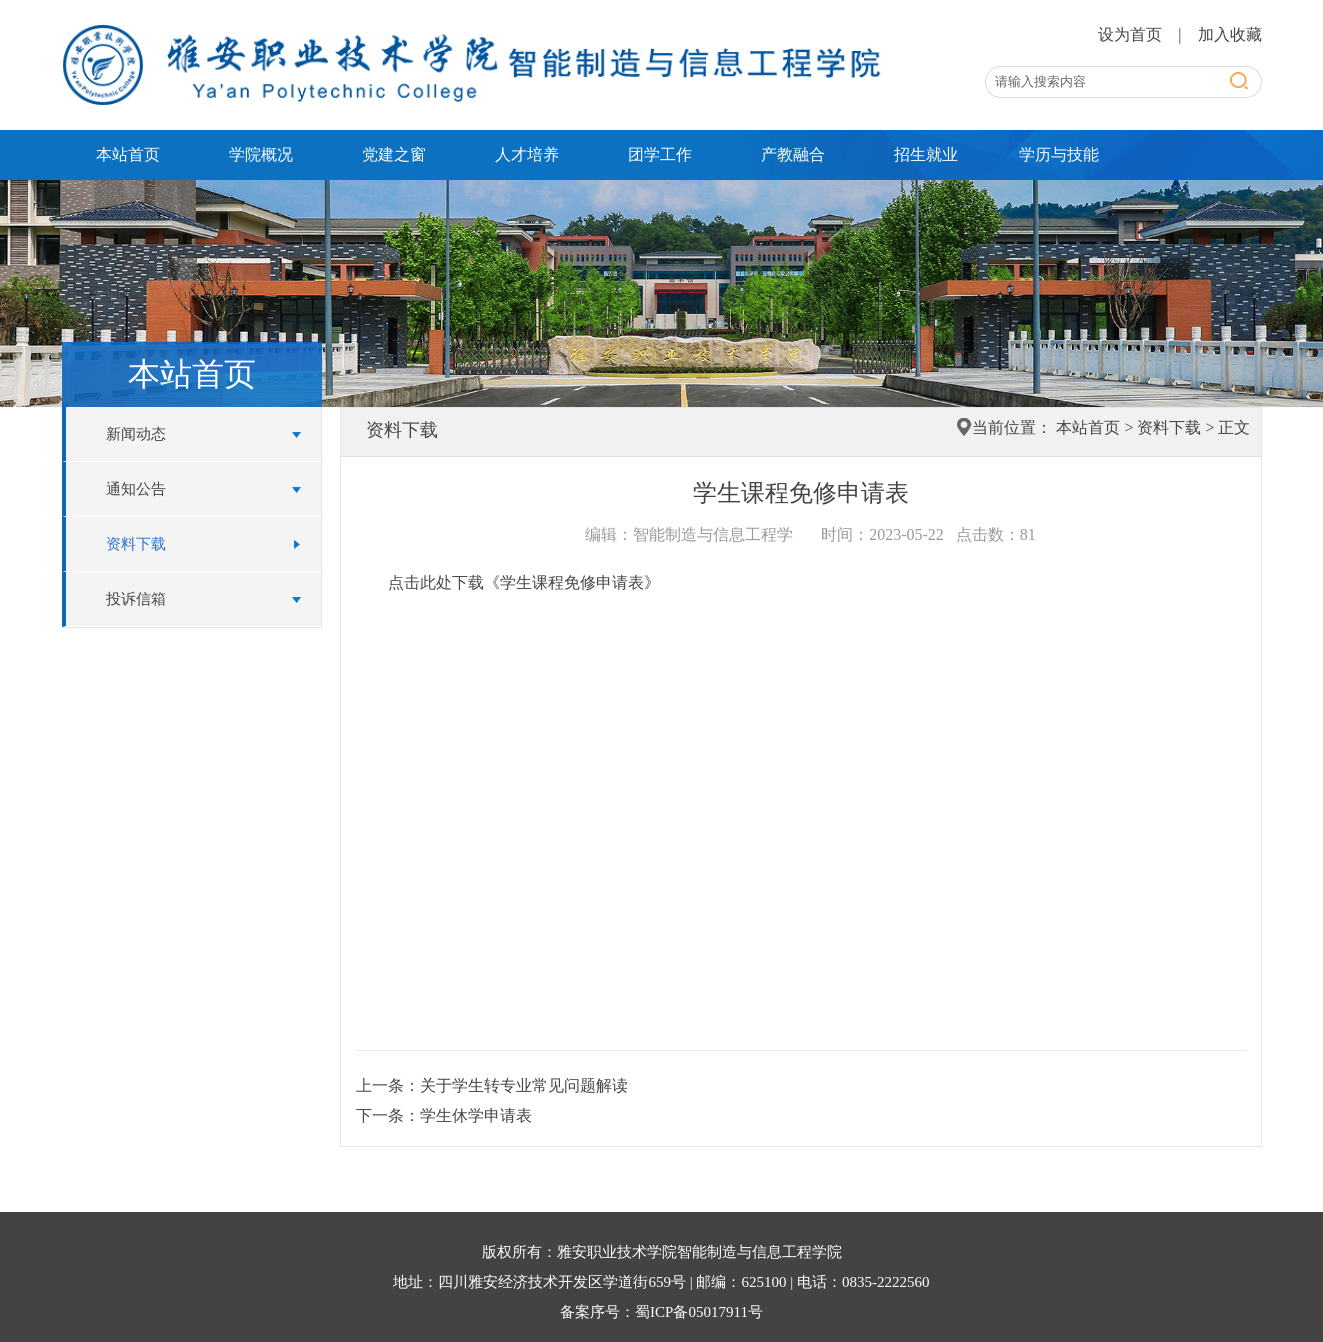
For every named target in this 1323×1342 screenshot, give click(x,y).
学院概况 (261, 154)
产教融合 (793, 154)
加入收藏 (1230, 34)
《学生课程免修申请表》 (572, 582)
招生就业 (926, 154)
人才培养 (527, 154)
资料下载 (136, 544)
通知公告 (136, 489)
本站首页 (128, 154)
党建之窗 (394, 154)
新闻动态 (136, 434)
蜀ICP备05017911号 (699, 1312)
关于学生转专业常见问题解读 (524, 1085)
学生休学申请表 (476, 1115)
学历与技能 (1059, 154)
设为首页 (1132, 34)
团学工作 (660, 154)
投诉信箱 (136, 599)
